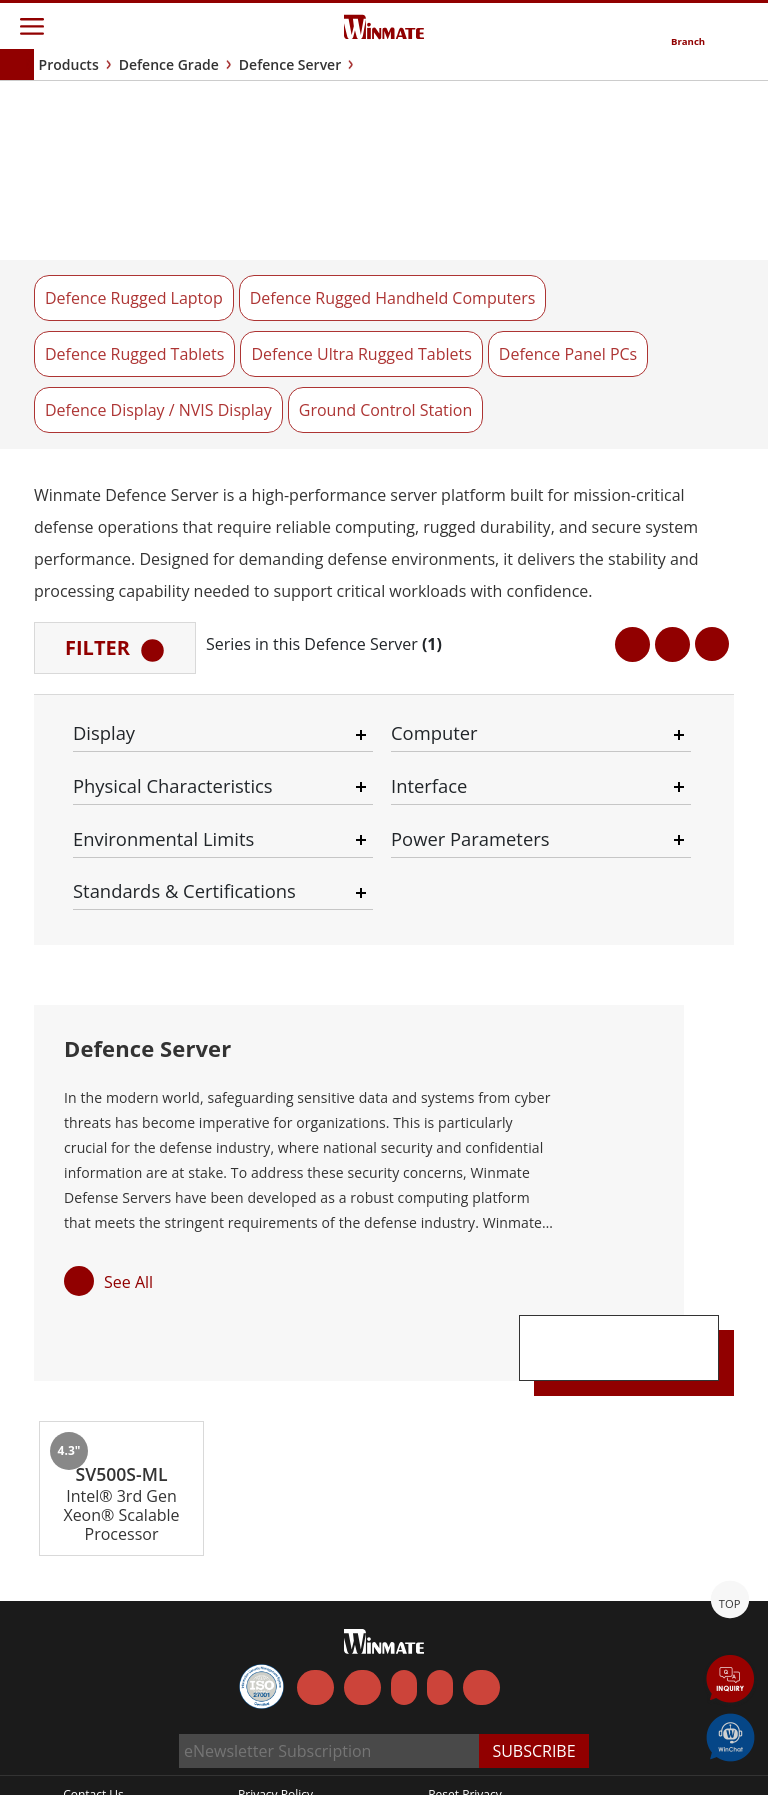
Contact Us (93, 1747)
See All (128, 1196)
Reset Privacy (465, 1747)
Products (69, 64)
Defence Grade (169, 64)
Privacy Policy (275, 1747)
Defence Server (290, 64)
